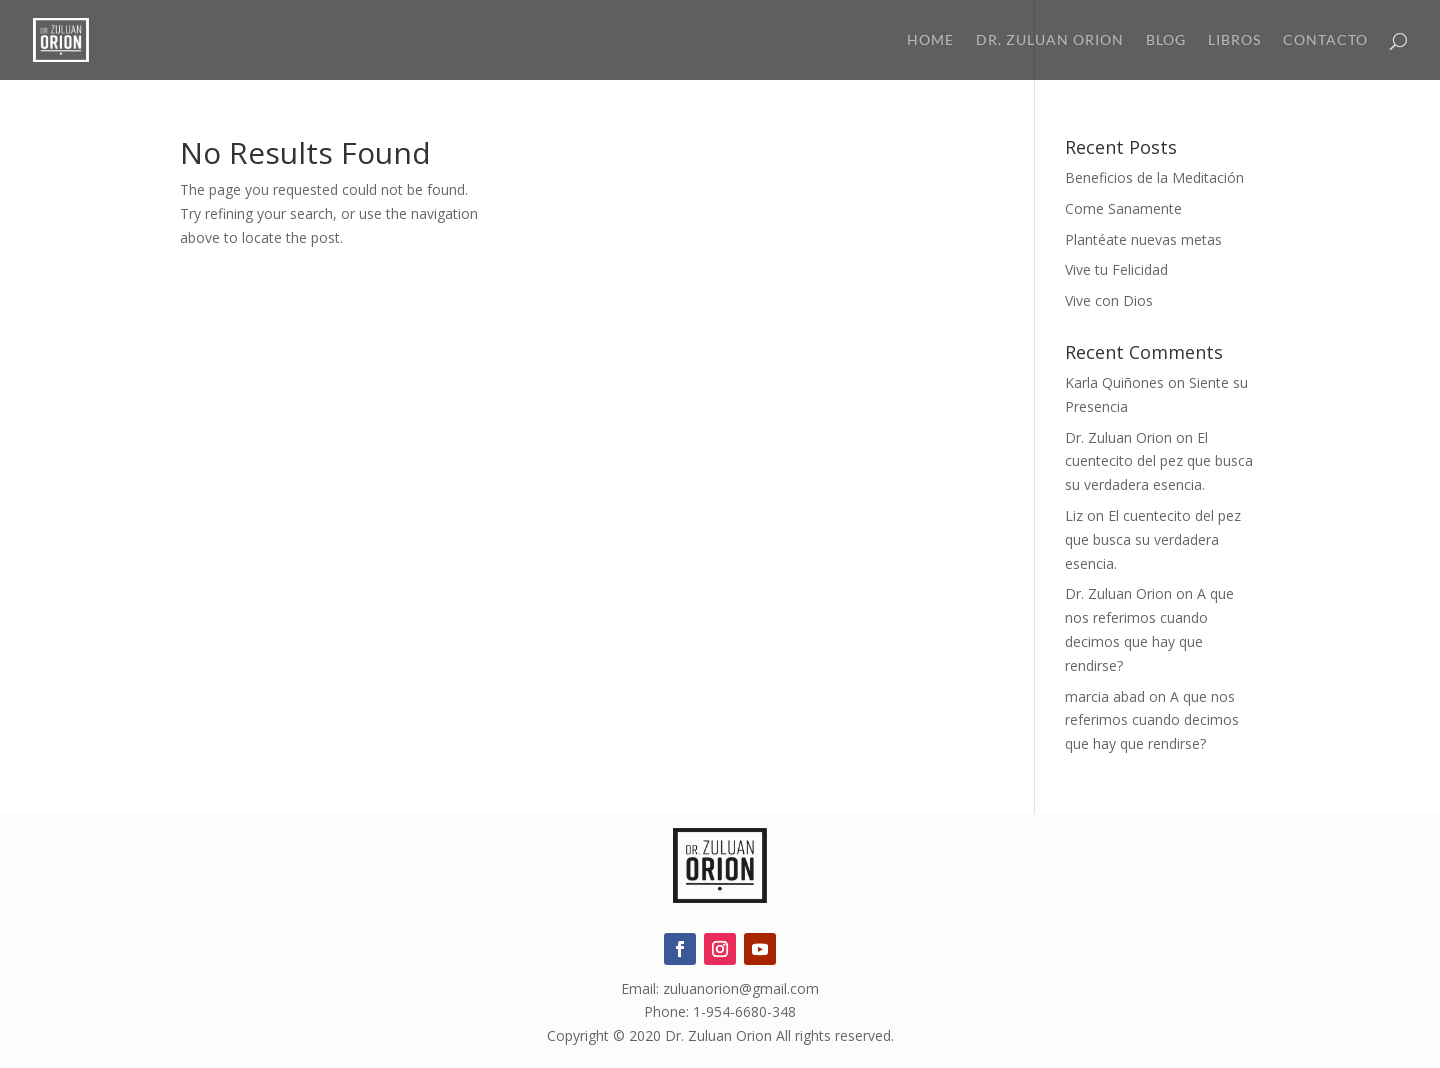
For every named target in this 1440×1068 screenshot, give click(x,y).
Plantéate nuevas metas (1143, 239)
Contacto (1325, 40)
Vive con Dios (1109, 300)
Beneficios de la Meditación (1154, 177)
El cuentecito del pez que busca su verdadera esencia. (1159, 461)
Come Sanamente (1123, 208)
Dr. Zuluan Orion (1050, 40)
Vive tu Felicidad (1116, 269)
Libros (1234, 40)
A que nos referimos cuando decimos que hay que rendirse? (1152, 720)
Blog (1166, 40)
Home (930, 40)
